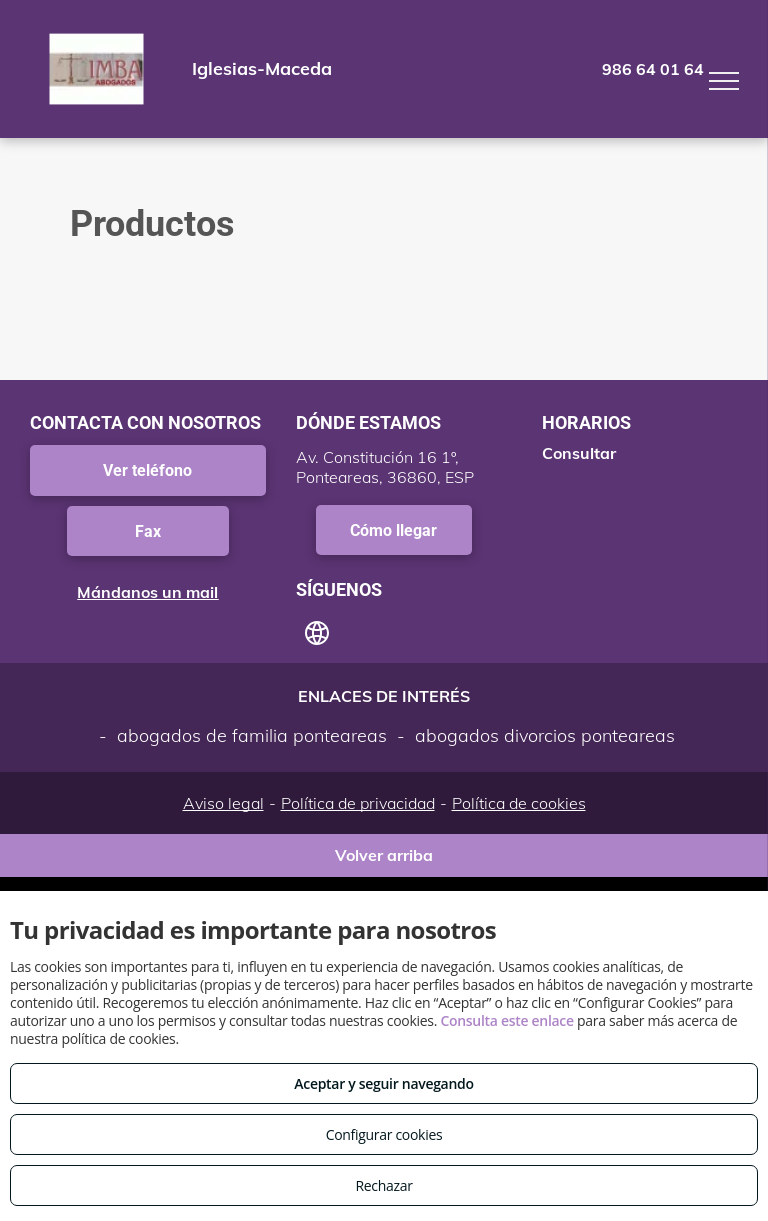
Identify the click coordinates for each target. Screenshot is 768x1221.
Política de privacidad (358, 803)
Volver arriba (384, 855)
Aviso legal (223, 803)
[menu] (724, 81)
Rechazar (383, 1185)
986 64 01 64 (653, 69)
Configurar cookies (384, 1134)
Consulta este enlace (506, 1020)
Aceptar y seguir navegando (383, 1083)
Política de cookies (519, 803)
